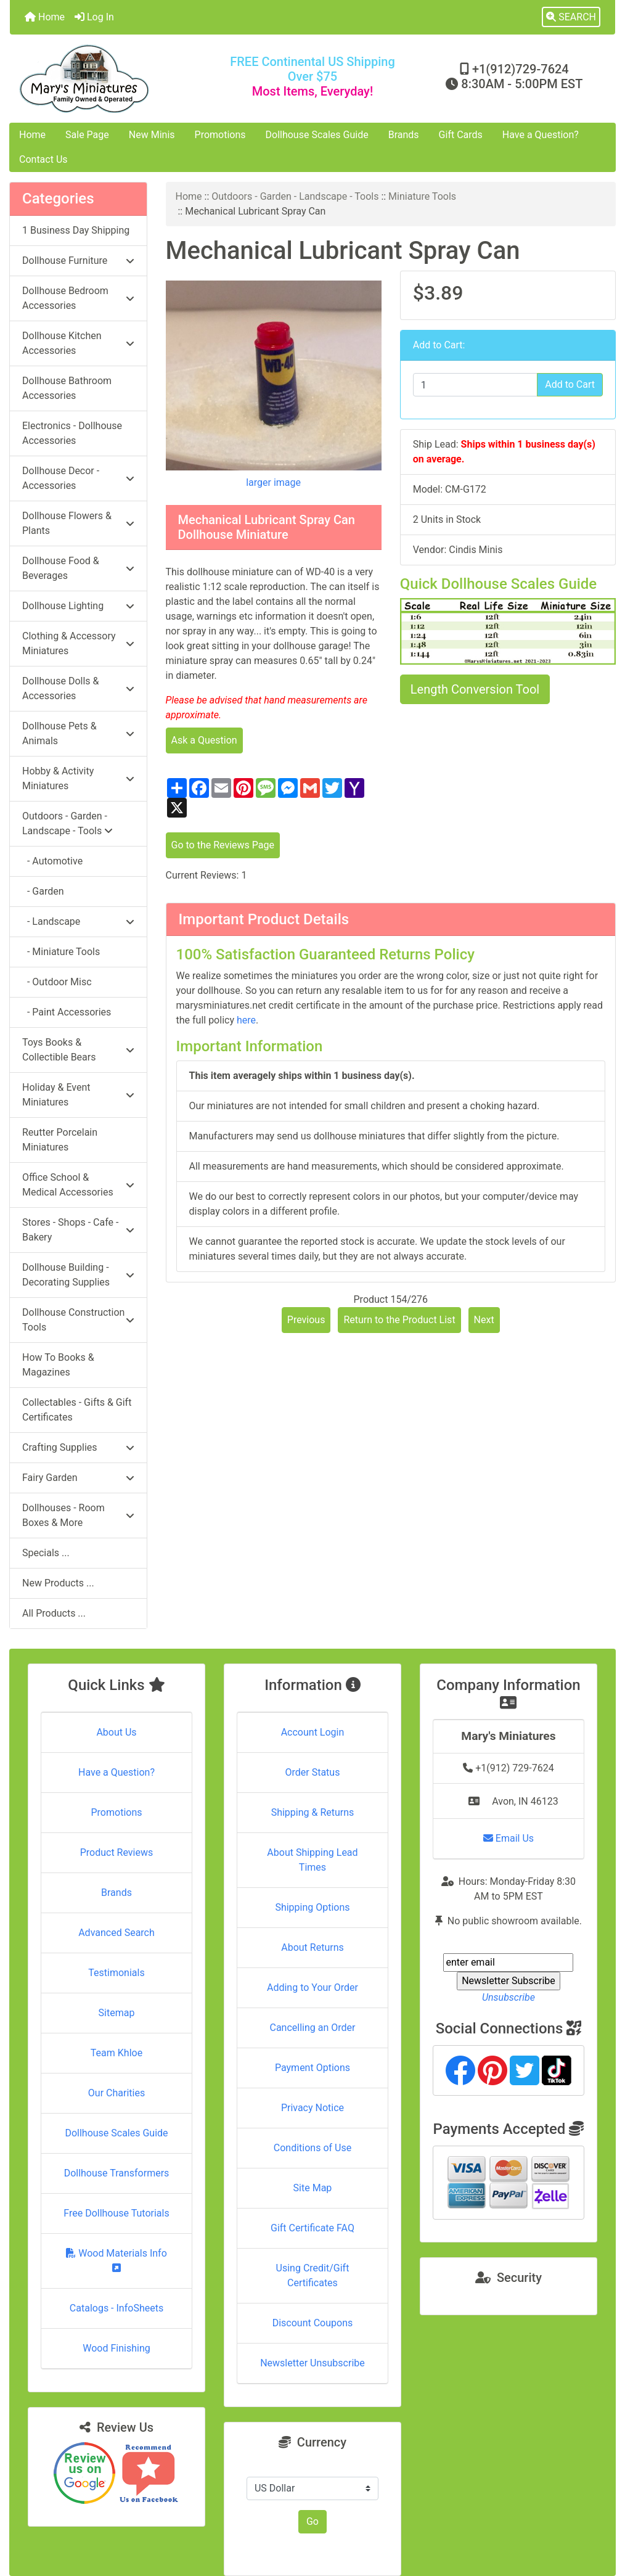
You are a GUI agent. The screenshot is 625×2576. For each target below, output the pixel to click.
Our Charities (116, 2093)
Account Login (313, 1732)
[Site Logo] (110, 78)
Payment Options (312, 2068)
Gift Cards (461, 135)
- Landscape (78, 921)
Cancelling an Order (312, 2027)
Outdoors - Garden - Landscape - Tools (294, 196)
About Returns (312, 1947)
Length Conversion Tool (475, 689)
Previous (306, 1320)
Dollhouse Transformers (117, 2173)
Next (484, 1320)
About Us (116, 1732)
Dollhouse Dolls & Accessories (78, 688)
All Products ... (54, 1613)
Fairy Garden (78, 1477)
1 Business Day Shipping (75, 230)
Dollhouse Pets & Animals (78, 733)
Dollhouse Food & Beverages (78, 568)
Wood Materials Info (116, 2260)
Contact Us (43, 159)
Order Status (312, 1772)
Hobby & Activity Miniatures (78, 778)
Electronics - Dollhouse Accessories (72, 433)
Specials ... (46, 1553)
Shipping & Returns (312, 1812)
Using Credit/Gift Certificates (312, 2275)
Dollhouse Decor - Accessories (78, 478)
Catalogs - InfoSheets (116, 2308)
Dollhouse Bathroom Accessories (67, 388)
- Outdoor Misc (57, 982)
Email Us (508, 1838)
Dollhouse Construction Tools (78, 1319)
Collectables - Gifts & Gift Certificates (76, 1410)
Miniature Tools (422, 196)
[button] (571, 17)
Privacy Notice (312, 2108)
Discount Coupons (312, 2323)
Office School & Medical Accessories (78, 1184)
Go (312, 2521)
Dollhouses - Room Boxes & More (78, 1515)
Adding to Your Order (312, 1987)
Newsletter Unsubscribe (312, 2363)
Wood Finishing (116, 2348)
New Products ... (58, 1583)
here (246, 1020)
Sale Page (87, 135)
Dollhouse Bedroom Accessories (78, 298)
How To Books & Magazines (58, 1365)
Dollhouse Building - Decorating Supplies (78, 1274)
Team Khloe (116, 2053)
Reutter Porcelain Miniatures (59, 1139)
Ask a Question (204, 740)
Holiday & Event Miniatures (78, 1094)
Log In (94, 17)
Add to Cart (570, 384)
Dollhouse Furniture (78, 260)
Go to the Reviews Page (222, 845)
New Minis (152, 135)
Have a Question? (540, 135)
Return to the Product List (399, 1320)
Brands (403, 135)
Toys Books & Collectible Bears (78, 1049)
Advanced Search (116, 1932)
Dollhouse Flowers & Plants (78, 523)
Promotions (220, 135)
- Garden (43, 891)
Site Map (312, 2188)
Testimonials (116, 1973)
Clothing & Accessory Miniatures (78, 643)
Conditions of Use (312, 2148)
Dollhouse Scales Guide (317, 135)
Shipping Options (312, 1907)
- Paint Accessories (66, 1012)
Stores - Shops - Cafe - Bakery (78, 1229)
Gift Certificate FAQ (312, 2228)
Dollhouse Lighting (78, 606)
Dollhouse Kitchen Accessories (78, 343)
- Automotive (52, 861)
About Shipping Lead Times (312, 1860)
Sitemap (117, 2013)
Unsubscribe (508, 1997)
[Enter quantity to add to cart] (475, 384)
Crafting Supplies (78, 1447)
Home (45, 17)
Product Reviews (116, 1852)
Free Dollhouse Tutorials (116, 2213)
